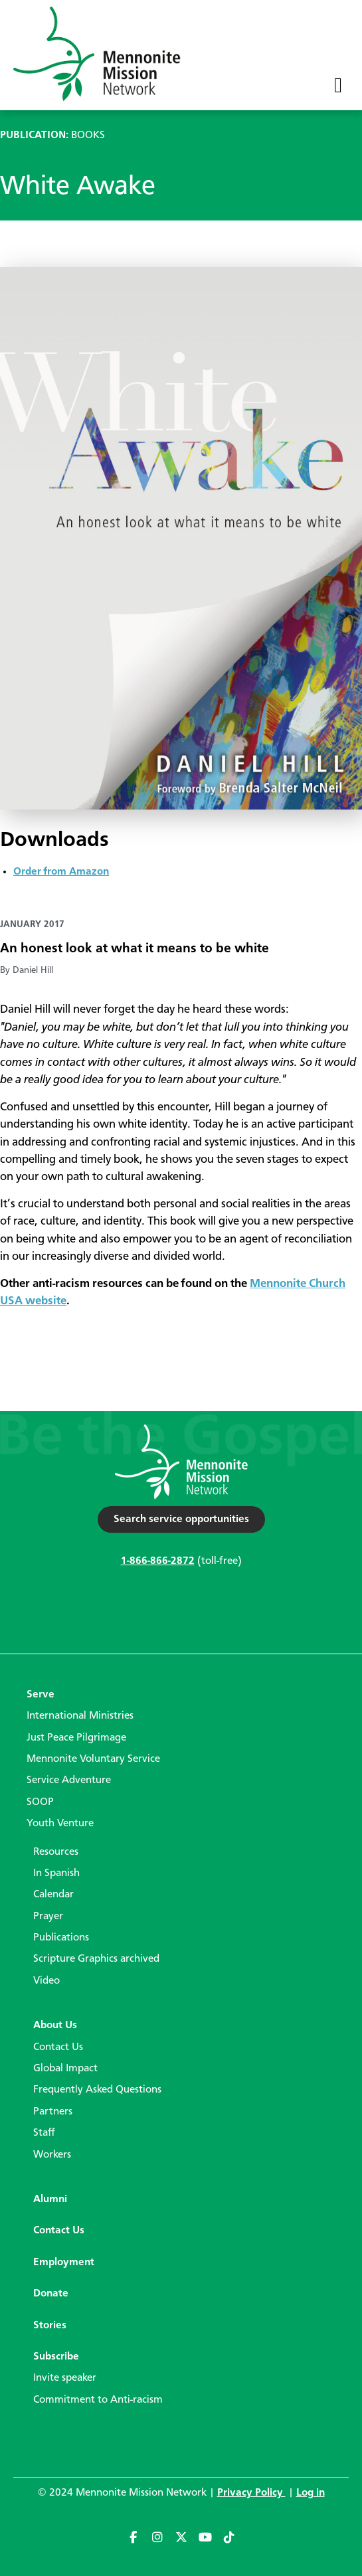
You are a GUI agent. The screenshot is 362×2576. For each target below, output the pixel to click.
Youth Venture (60, 1823)
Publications (61, 1937)
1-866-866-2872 (158, 1561)
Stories (49, 2325)
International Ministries (80, 1716)
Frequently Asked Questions (97, 2090)
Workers (52, 2155)
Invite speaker (64, 2378)
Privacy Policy (251, 2493)
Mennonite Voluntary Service (93, 1759)
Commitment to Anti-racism (98, 2400)
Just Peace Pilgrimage (76, 1738)
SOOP (40, 1802)
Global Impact (65, 2068)
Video (46, 1981)
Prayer (48, 1916)
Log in (310, 2493)
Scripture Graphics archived (96, 1959)
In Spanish (56, 1873)
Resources (55, 1852)
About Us (55, 2025)
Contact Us (58, 2047)
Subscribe (56, 2357)
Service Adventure (69, 1780)
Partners (52, 2111)
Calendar (53, 1894)
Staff (44, 2133)
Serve (40, 1694)
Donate (50, 2293)
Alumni (50, 2199)
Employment (63, 2262)
